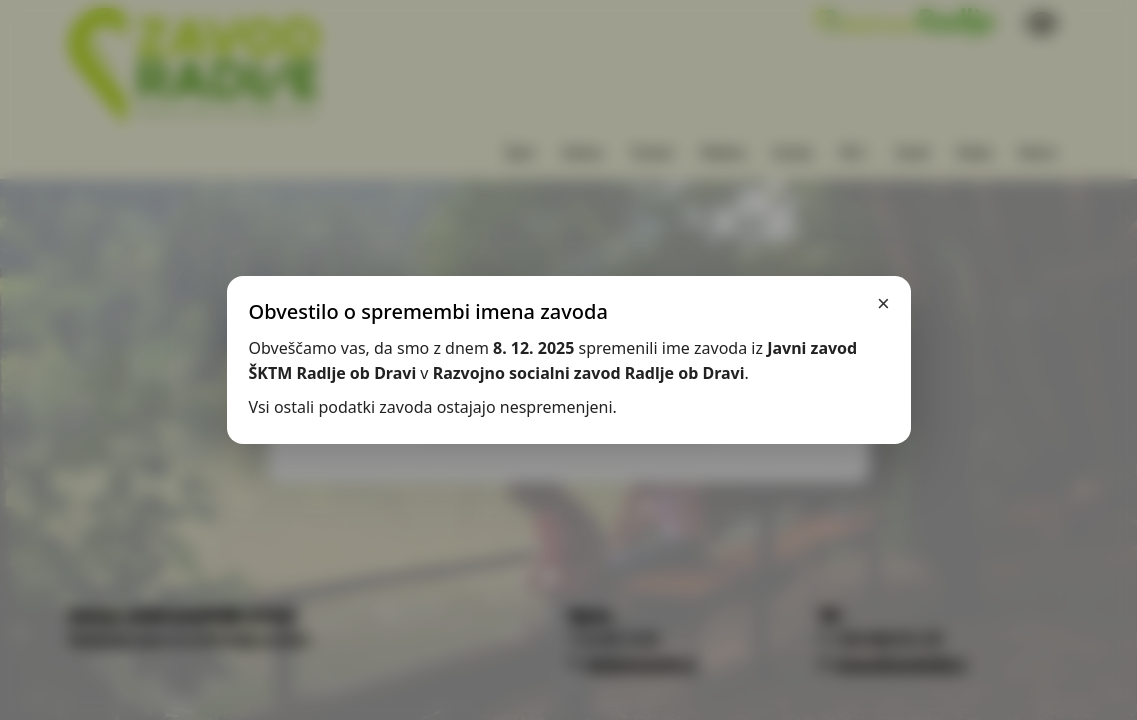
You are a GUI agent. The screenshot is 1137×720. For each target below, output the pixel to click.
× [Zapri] (883, 303)
